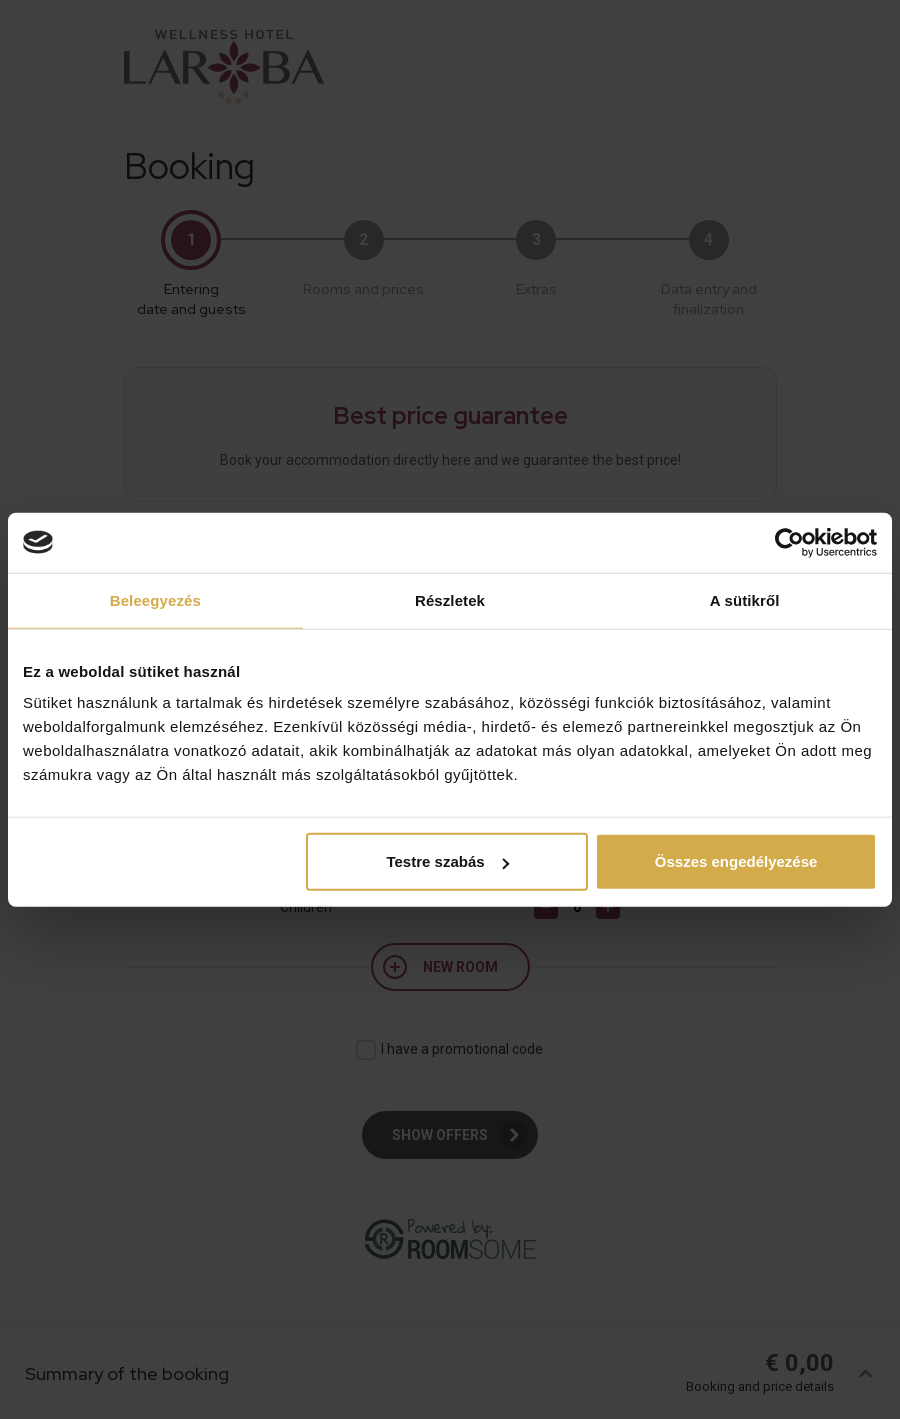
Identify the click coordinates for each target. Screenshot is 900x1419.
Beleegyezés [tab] (155, 599)
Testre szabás (447, 861)
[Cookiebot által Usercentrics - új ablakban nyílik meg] (789, 542)
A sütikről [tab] (745, 599)
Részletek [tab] (450, 599)
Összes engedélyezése (736, 861)
